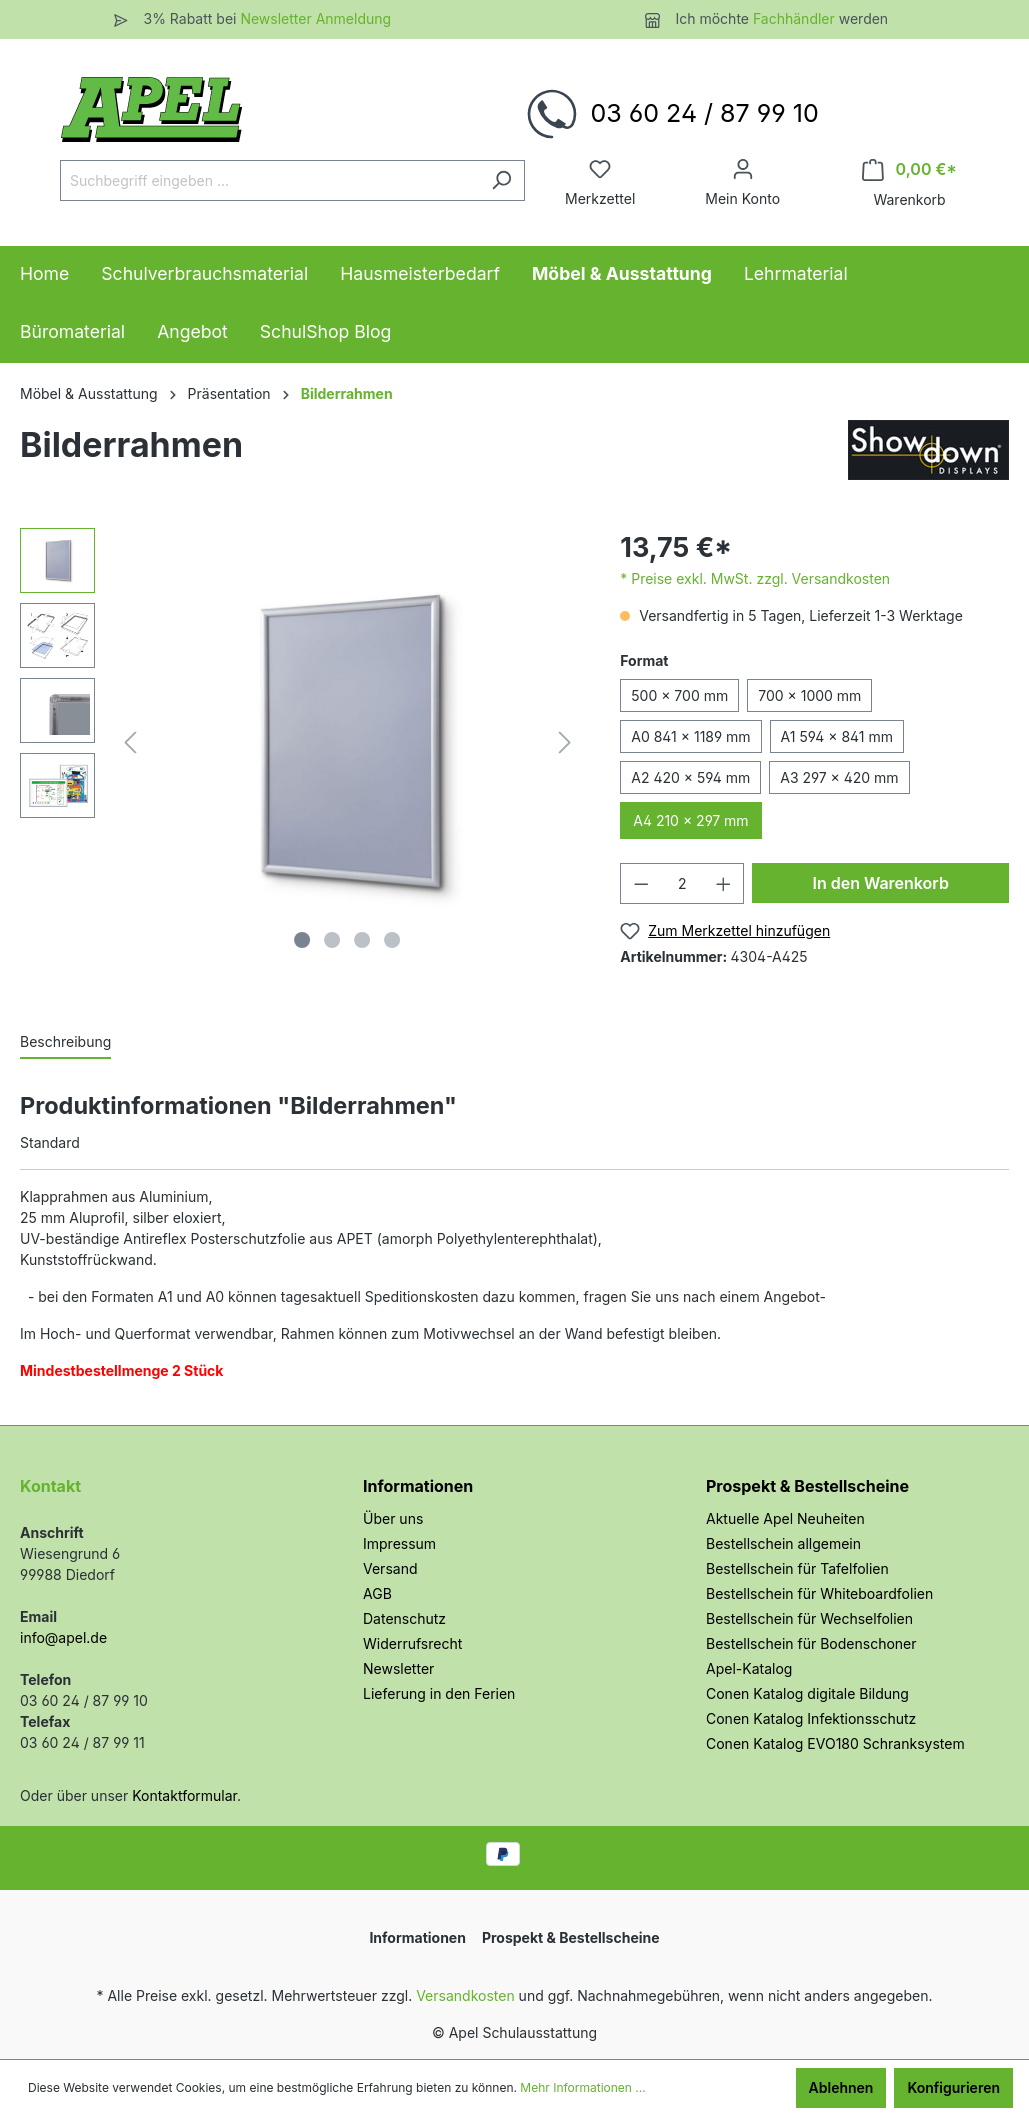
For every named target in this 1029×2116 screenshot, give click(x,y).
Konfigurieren (953, 2087)
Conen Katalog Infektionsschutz (811, 1718)
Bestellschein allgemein (783, 1543)
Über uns (393, 1518)
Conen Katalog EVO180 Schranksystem (835, 1743)
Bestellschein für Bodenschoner (811, 1643)
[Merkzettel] (600, 169)
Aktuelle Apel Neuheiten (785, 1518)
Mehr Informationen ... (582, 2087)
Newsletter (398, 1668)
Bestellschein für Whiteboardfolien (819, 1593)
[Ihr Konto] (743, 169)
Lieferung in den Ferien (439, 1693)
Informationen (418, 1486)
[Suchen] (501, 180)
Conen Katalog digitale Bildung (807, 1693)
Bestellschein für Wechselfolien (809, 1618)
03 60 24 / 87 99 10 (704, 113)
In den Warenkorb (880, 883)
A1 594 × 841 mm (837, 736)
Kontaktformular (184, 1795)
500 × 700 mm (679, 695)
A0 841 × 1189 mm (690, 736)
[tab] (65, 1041)
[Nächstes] (565, 742)
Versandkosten (465, 1995)
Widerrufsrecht (412, 1643)
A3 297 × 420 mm (839, 777)
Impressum (399, 1543)
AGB (377, 1593)
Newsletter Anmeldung (315, 18)
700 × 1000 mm (809, 695)
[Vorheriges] (130, 742)
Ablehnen (841, 2087)
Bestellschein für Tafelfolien (797, 1568)
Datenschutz (404, 1618)
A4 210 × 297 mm (690, 820)
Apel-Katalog (749, 1668)
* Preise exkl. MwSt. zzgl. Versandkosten (755, 578)
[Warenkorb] (909, 169)
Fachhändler (796, 18)
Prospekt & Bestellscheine (807, 1486)
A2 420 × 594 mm (690, 777)
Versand (390, 1568)
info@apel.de (63, 1637)
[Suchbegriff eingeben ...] (269, 180)
